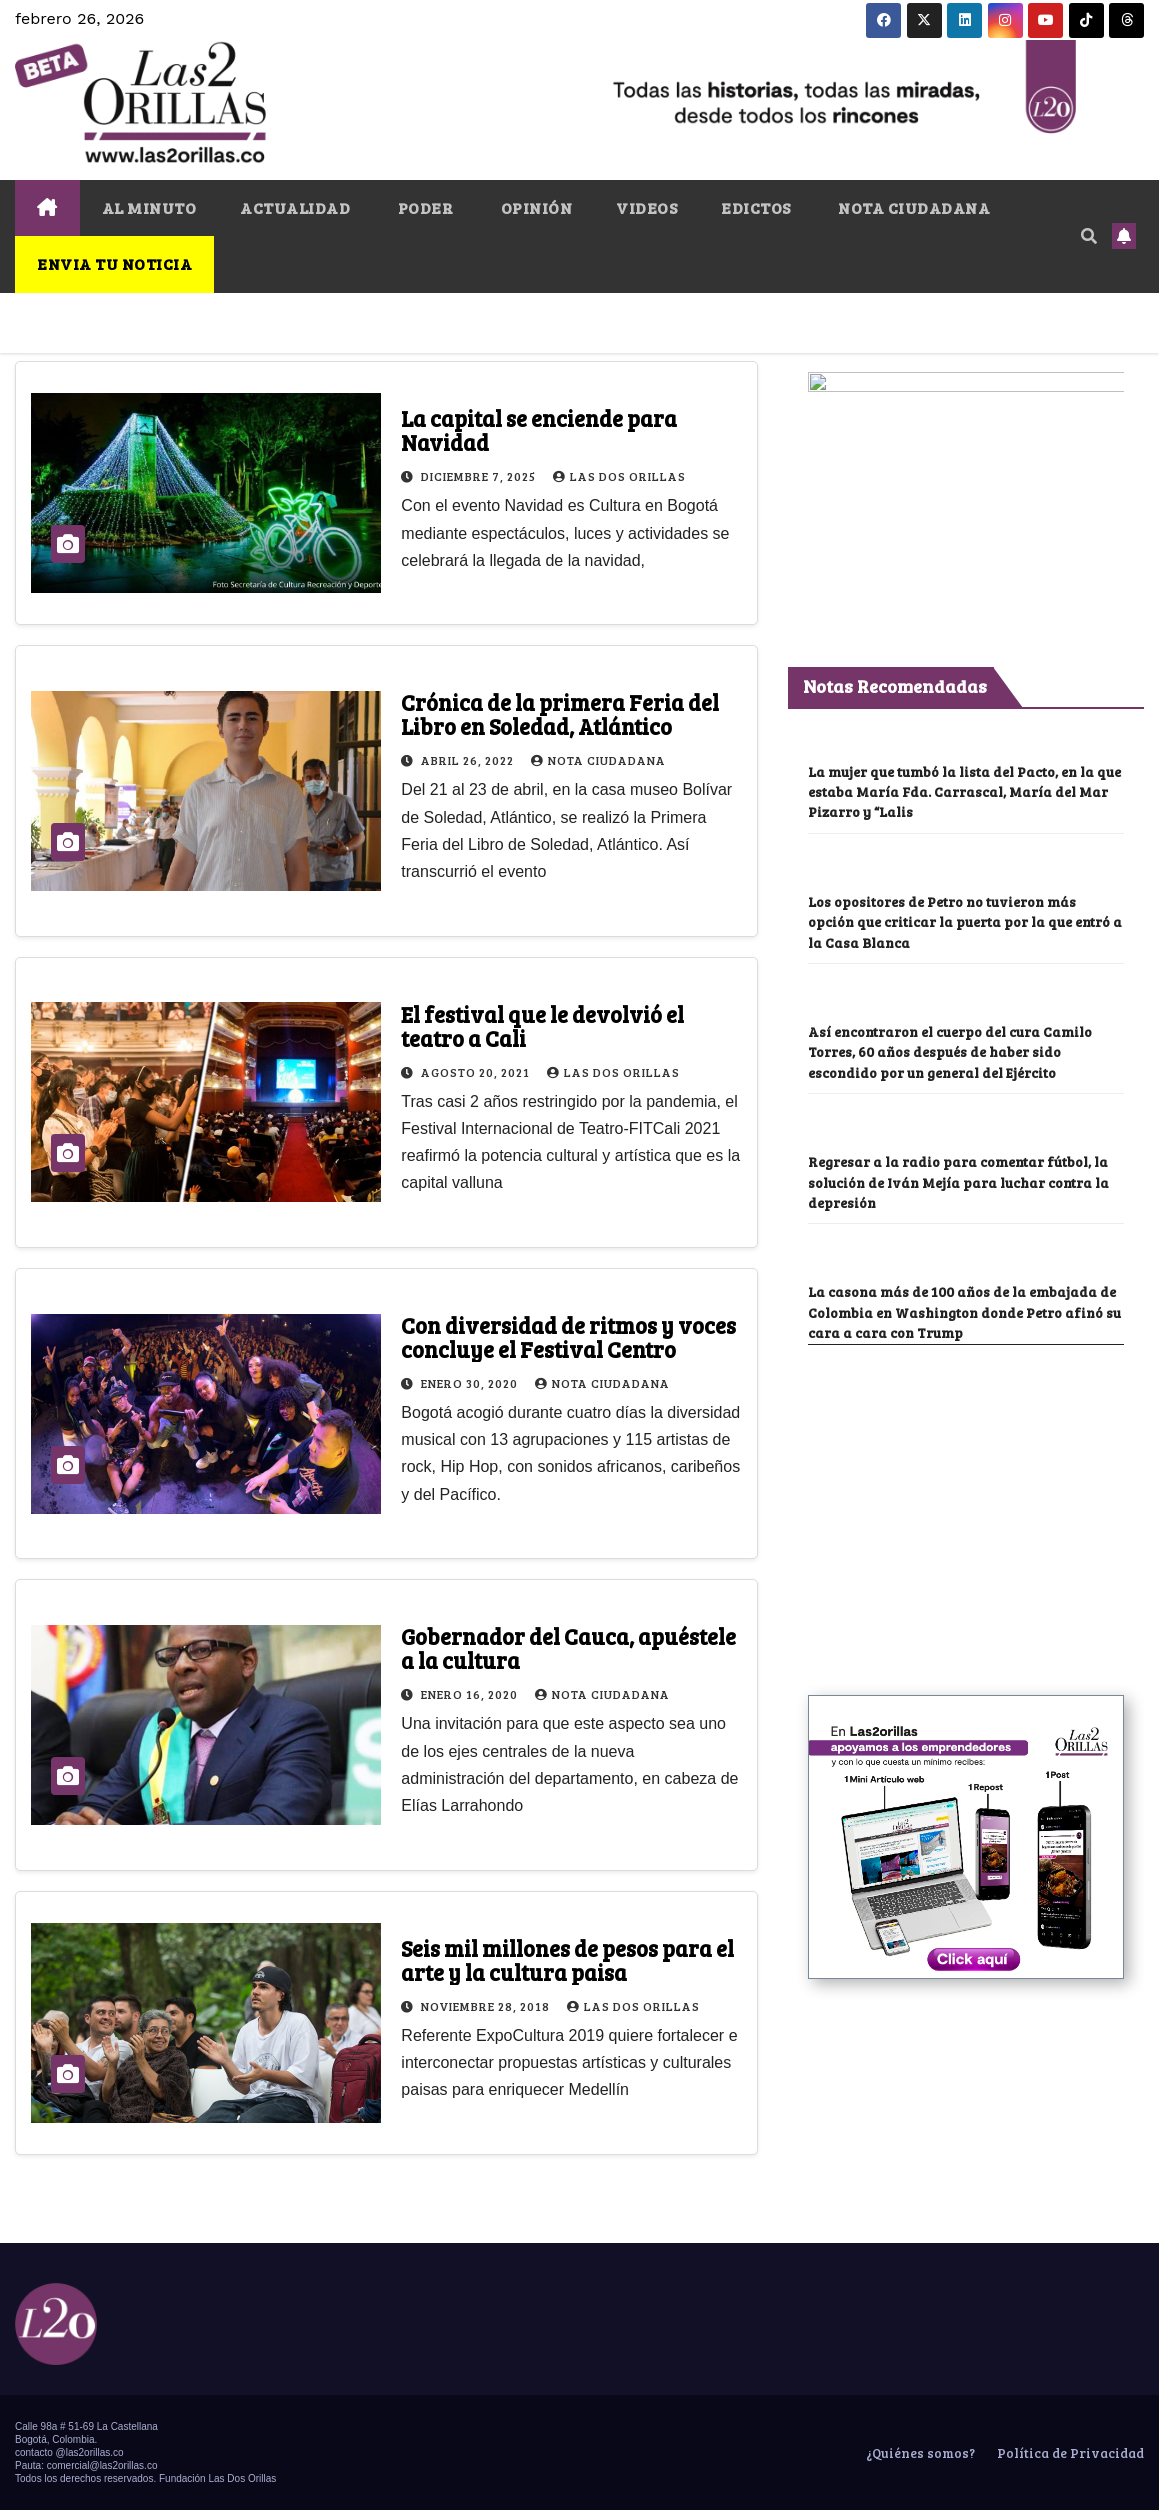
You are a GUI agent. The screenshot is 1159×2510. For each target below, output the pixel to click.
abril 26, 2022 (469, 760)
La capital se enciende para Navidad (539, 430)
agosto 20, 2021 (477, 1072)
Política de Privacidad (1069, 2453)
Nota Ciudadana (598, 760)
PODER (423, 207)
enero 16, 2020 (471, 1694)
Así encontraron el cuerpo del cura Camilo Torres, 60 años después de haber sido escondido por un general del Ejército (950, 1105)
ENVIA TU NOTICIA (114, 263)
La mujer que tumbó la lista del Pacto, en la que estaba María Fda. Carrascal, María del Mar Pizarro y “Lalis (964, 845)
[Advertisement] (958, 1568)
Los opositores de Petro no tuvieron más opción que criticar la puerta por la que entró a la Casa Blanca (965, 975)
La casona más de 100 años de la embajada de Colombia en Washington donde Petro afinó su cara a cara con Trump (964, 1365)
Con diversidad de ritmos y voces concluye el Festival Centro (568, 1337)
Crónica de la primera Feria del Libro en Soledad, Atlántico (560, 714)
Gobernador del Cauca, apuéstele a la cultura (568, 1648)
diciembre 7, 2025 (480, 476)
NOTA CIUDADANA (913, 207)
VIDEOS (646, 207)
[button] (1089, 235)
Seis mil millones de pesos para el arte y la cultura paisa (567, 1960)
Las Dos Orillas (619, 476)
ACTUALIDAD (295, 207)
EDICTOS (756, 207)
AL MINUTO (149, 207)
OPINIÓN (534, 207)
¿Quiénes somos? (919, 2453)
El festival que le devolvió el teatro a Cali (542, 1026)
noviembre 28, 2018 (487, 2006)
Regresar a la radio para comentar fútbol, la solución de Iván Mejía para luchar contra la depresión (958, 1235)
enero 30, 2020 (471, 1383)
